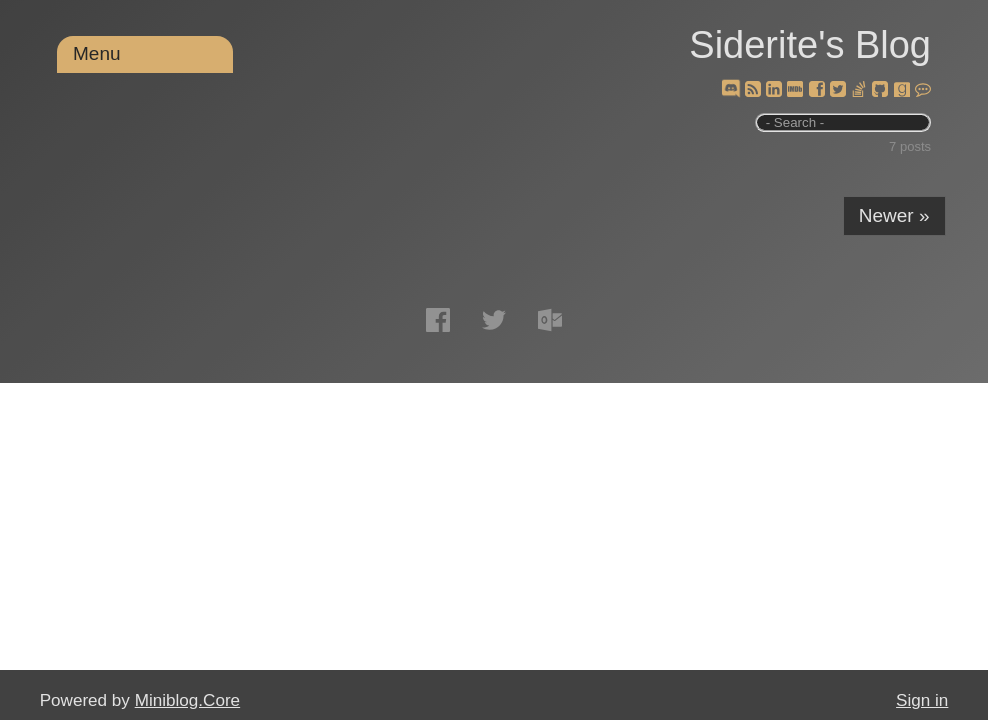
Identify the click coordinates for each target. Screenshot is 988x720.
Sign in (922, 700)
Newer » (894, 215)
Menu (97, 53)
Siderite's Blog (810, 45)
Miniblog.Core (187, 700)
